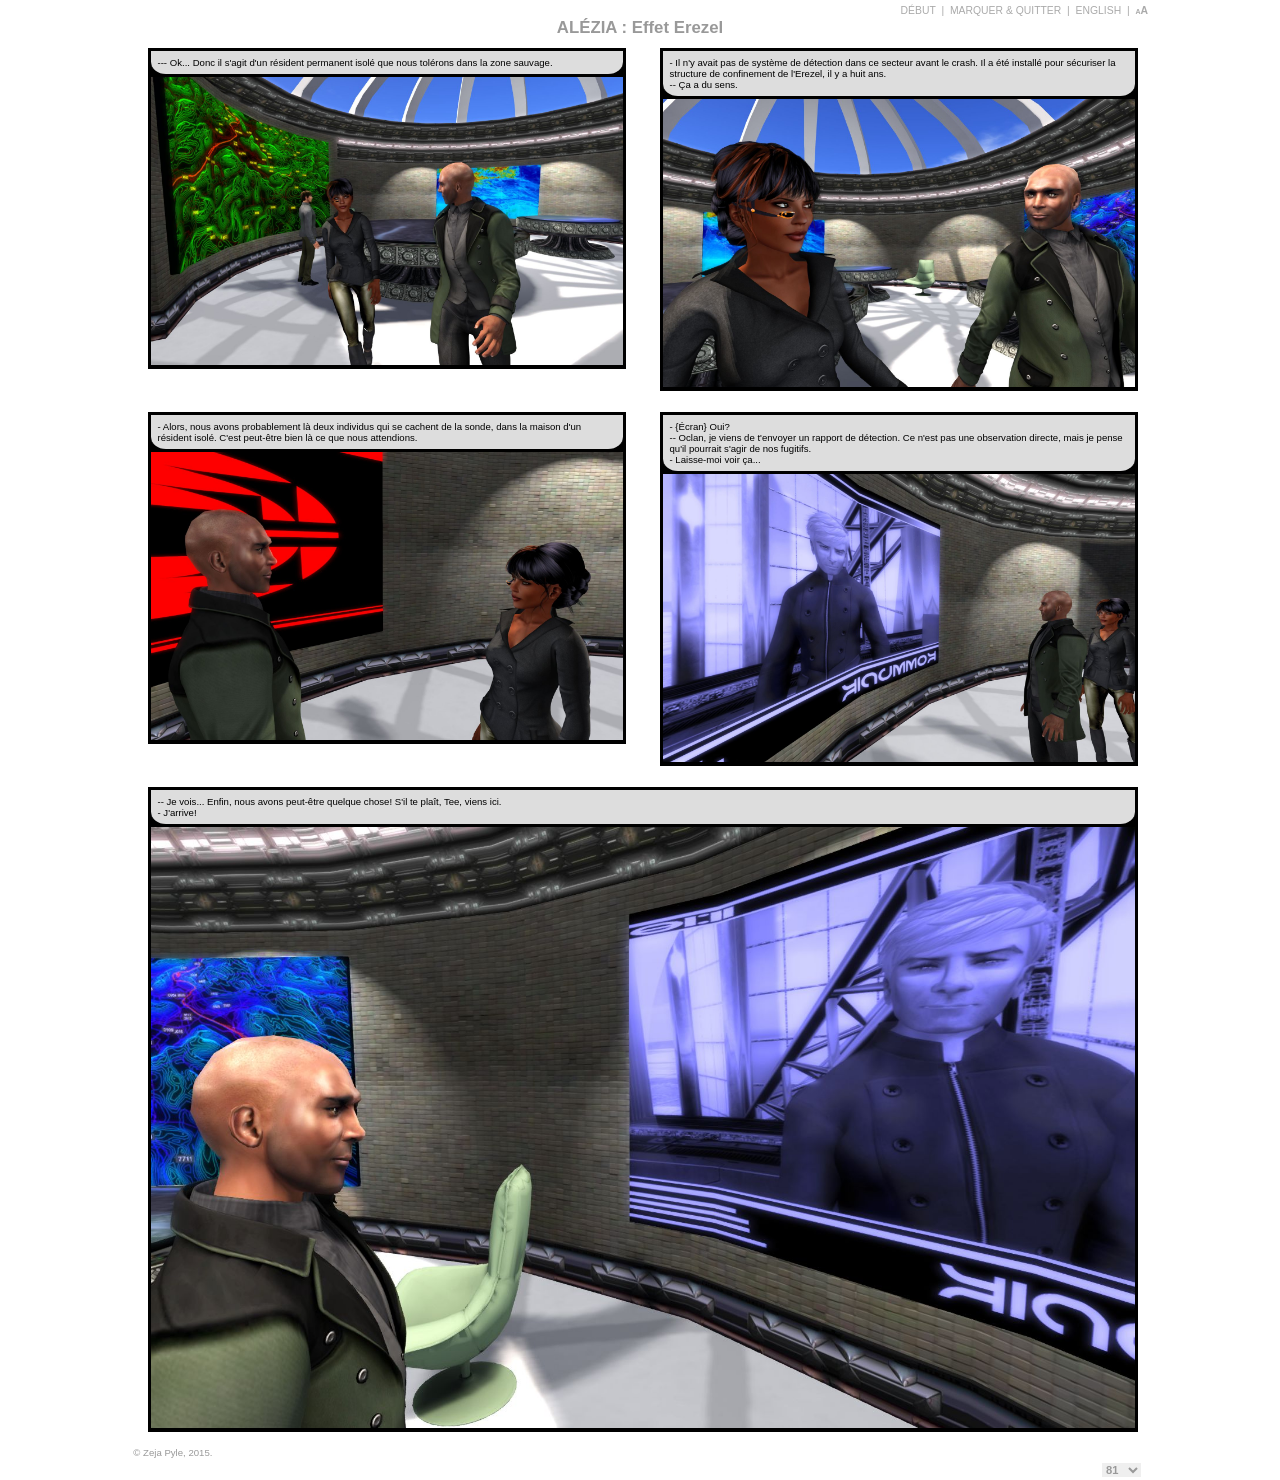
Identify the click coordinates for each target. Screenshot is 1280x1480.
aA (1141, 10)
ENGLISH (1099, 10)
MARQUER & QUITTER (1005, 10)
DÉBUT (918, 10)
